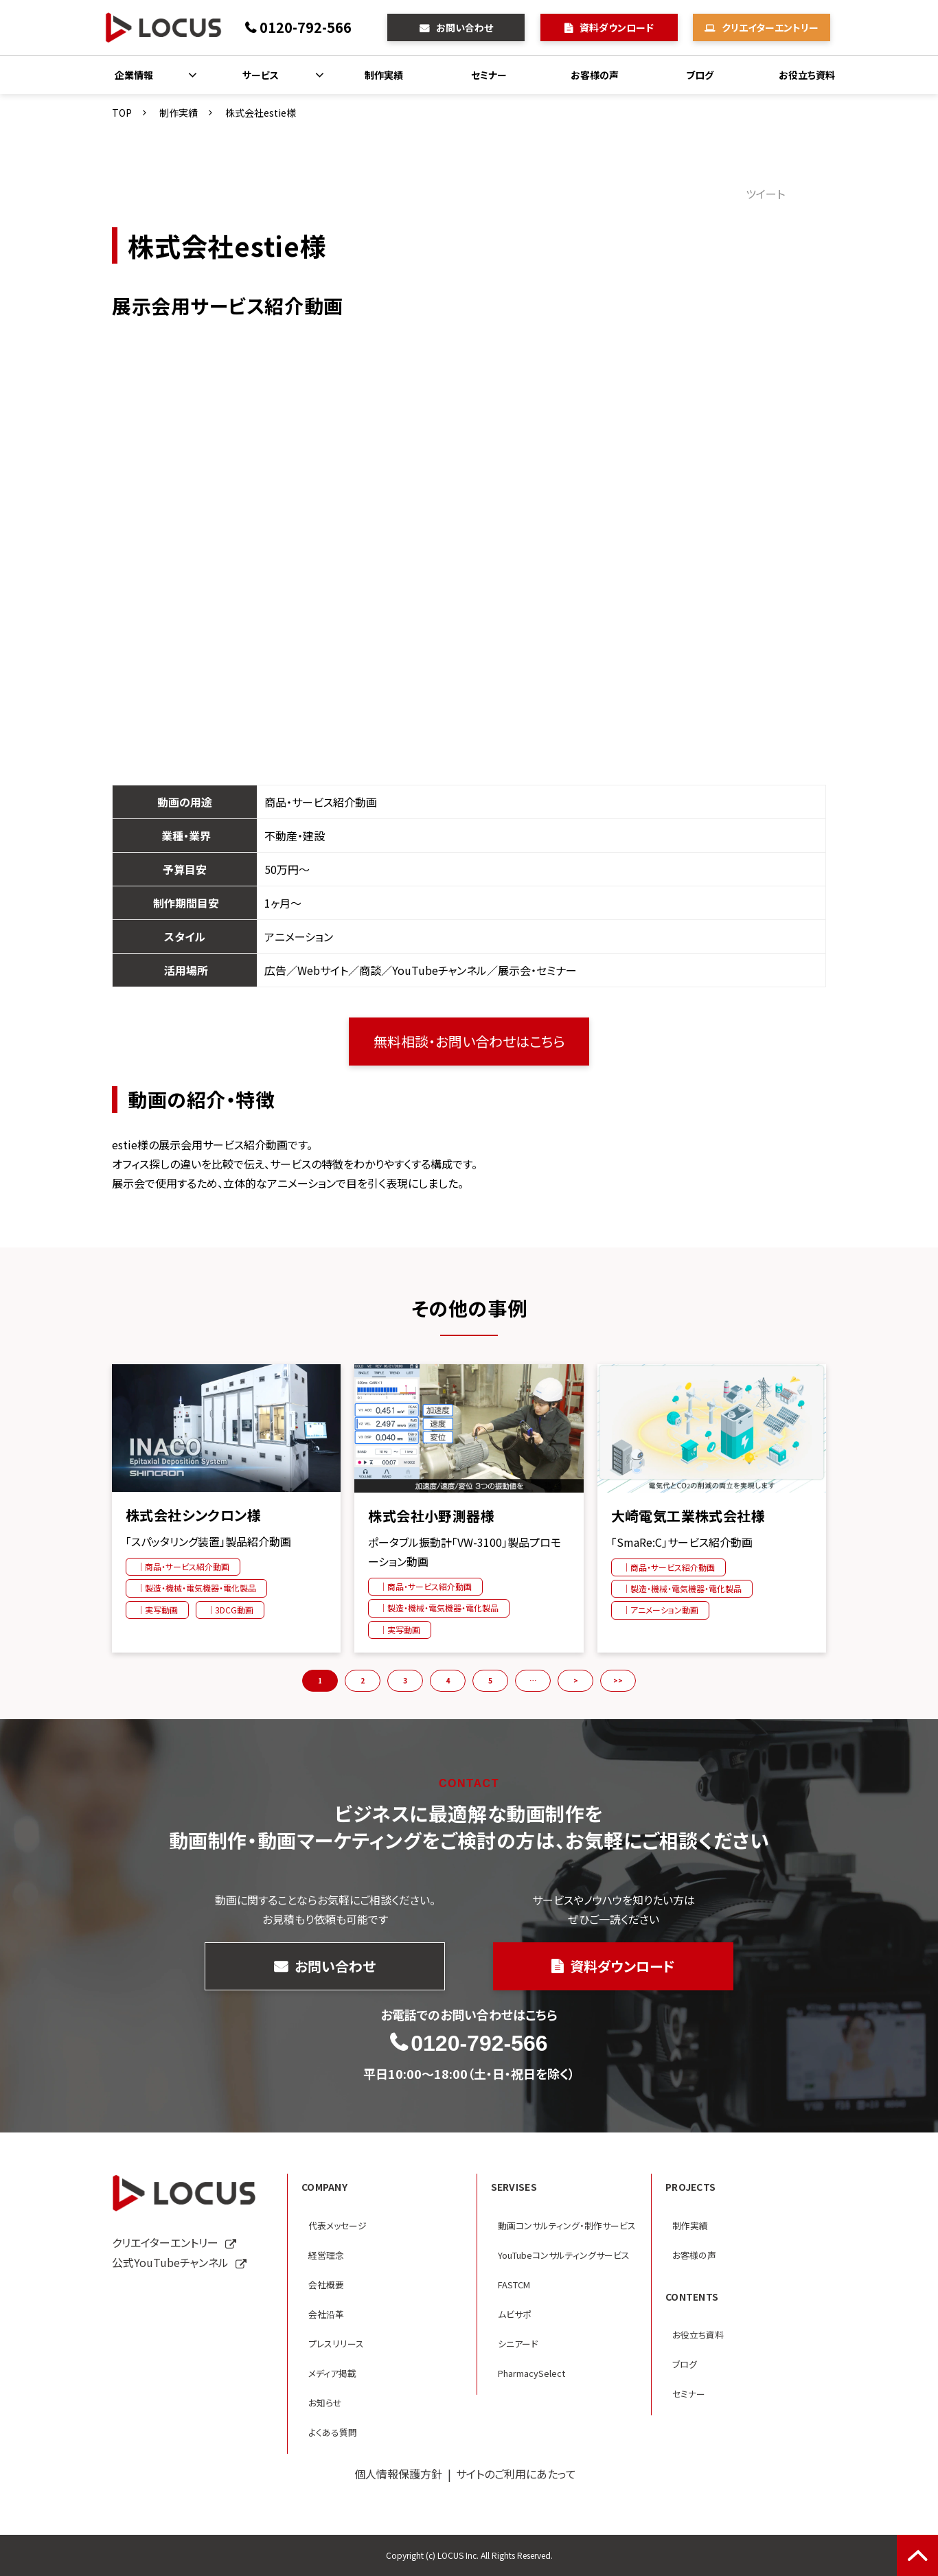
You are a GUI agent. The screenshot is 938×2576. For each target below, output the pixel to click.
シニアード (518, 2343)
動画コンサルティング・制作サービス (567, 2225)
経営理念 (326, 2255)
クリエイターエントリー (770, 27)
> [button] (575, 1680)
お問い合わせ (464, 27)
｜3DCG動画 (230, 1609)
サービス (260, 75)
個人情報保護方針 (398, 2473)
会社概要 (326, 2284)
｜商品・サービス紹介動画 (183, 1566)
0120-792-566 (306, 27)
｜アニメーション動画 (660, 1609)
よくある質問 (332, 2432)
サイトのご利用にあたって (516, 2473)
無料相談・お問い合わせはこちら (469, 1041)
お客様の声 (595, 75)
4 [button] (448, 1680)
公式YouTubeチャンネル (170, 2262)
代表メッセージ (337, 2225)
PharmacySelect (531, 2373)
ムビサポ (514, 2314)
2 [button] (363, 1680)
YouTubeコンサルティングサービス (564, 2255)
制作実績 (384, 75)
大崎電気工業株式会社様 (688, 1516)
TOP (122, 112)
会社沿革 (326, 2314)
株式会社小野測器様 (431, 1516)
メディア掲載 (332, 2373)
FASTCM (514, 2284)
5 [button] (490, 1680)
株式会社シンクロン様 (193, 1515)
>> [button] (618, 1680)
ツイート (765, 193)
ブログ (699, 75)
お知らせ (325, 2402)
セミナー (489, 75)
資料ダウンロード (617, 27)
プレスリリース (336, 2343)
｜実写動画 (157, 1609)
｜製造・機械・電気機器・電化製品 (196, 1588)
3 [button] (405, 1680)
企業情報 (134, 75)
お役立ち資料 (807, 75)
